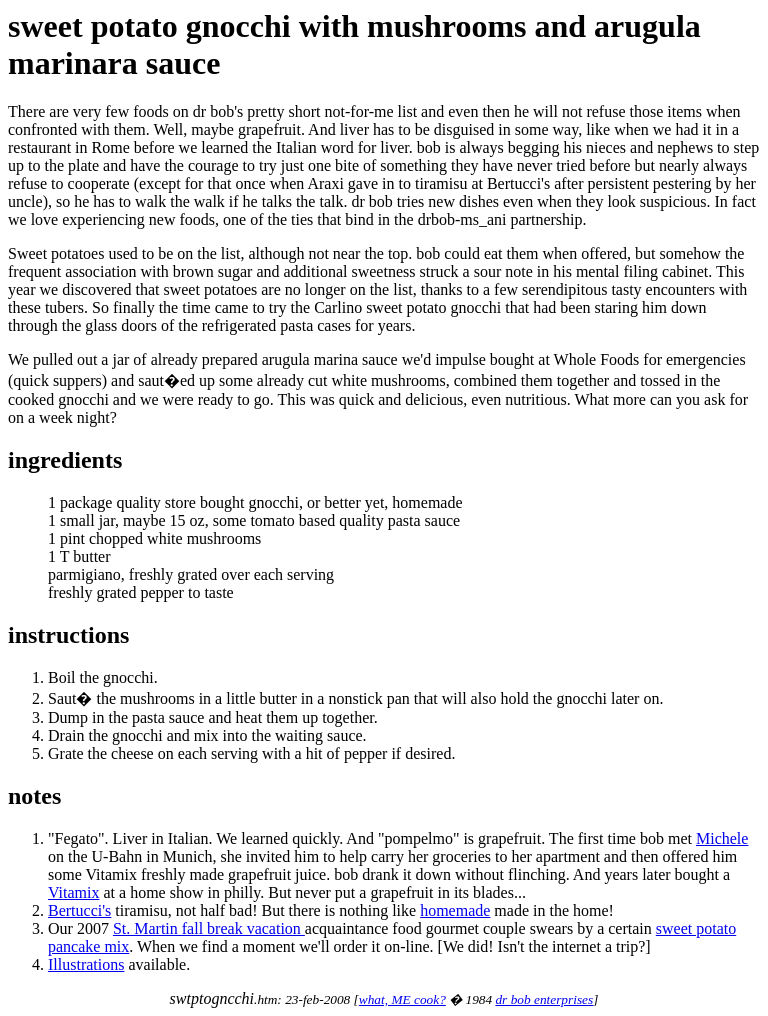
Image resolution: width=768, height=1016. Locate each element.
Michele (722, 838)
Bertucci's (79, 910)
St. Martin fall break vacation (209, 928)
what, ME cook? (402, 999)
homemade (455, 910)
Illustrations (86, 964)
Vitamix (73, 892)
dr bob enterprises (544, 999)
